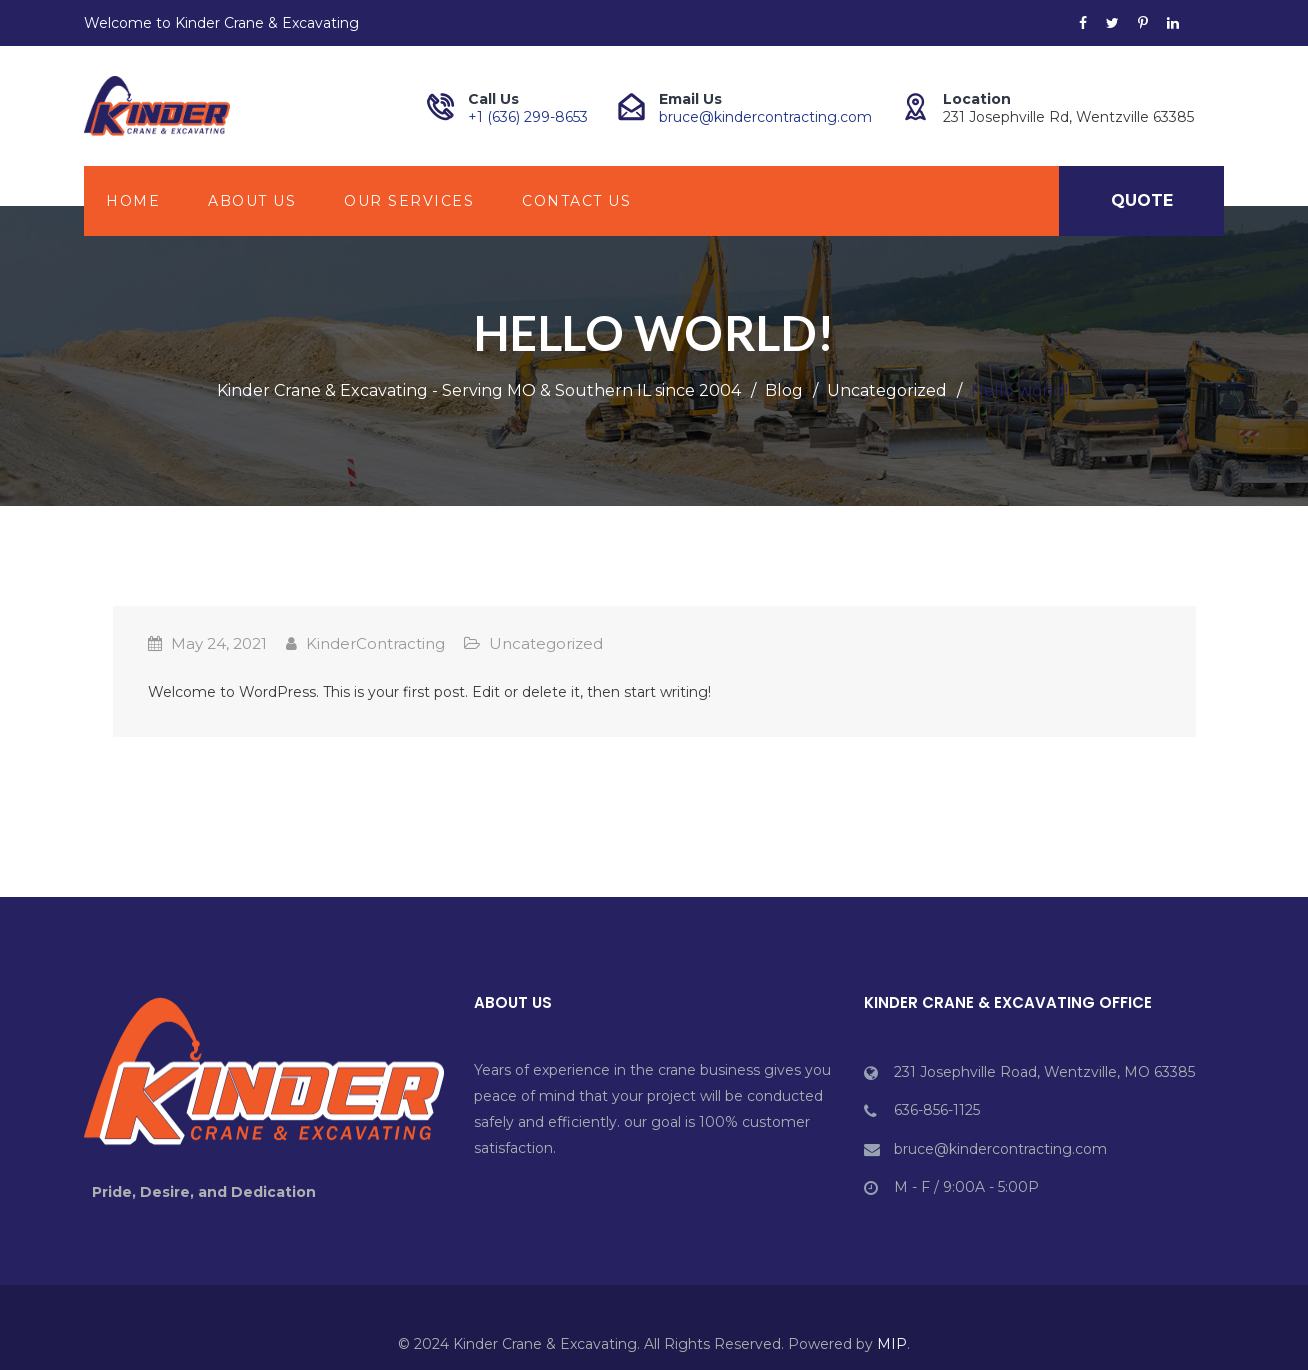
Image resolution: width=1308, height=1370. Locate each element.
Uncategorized (546, 643)
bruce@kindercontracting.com (765, 117)
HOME (133, 201)
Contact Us (576, 201)
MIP (892, 1344)
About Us (252, 201)
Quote (1142, 200)
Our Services (409, 201)
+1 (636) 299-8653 (528, 117)
